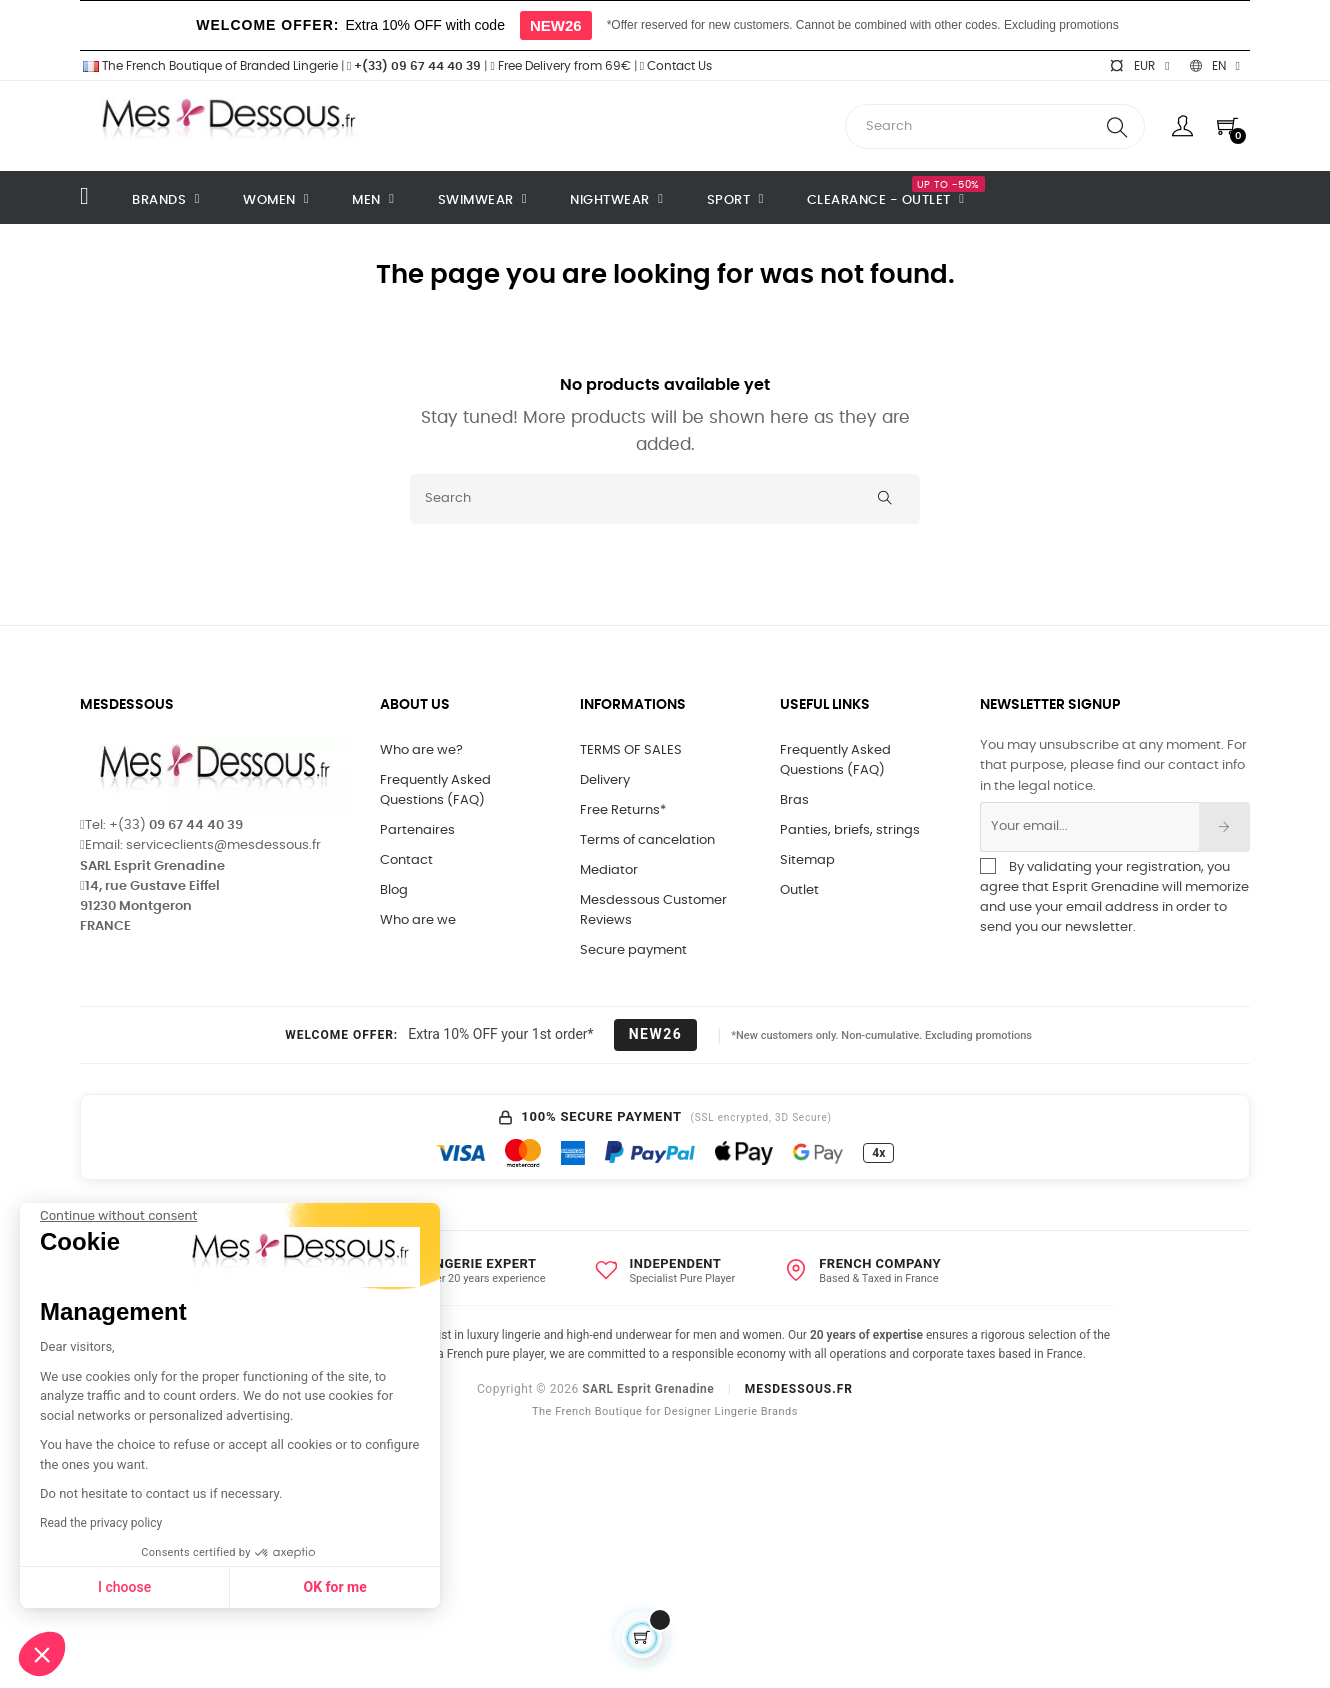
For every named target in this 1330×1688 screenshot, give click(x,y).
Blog (394, 890)
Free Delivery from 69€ (560, 66)
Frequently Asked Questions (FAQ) (435, 790)
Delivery (605, 780)
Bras (794, 800)
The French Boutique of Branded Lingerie (209, 66)
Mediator (609, 870)
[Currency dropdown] (1139, 66)
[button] (42, 1654)
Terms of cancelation (647, 840)
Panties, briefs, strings (850, 830)
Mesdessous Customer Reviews (653, 910)
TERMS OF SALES (631, 750)
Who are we (418, 920)
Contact (406, 860)
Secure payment (633, 950)
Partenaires (417, 830)
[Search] (665, 499)
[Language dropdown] (1215, 66)
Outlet (799, 890)
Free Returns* (623, 810)
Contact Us (676, 66)
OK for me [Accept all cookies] (161, 1587)
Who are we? (421, 750)
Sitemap (807, 860)
